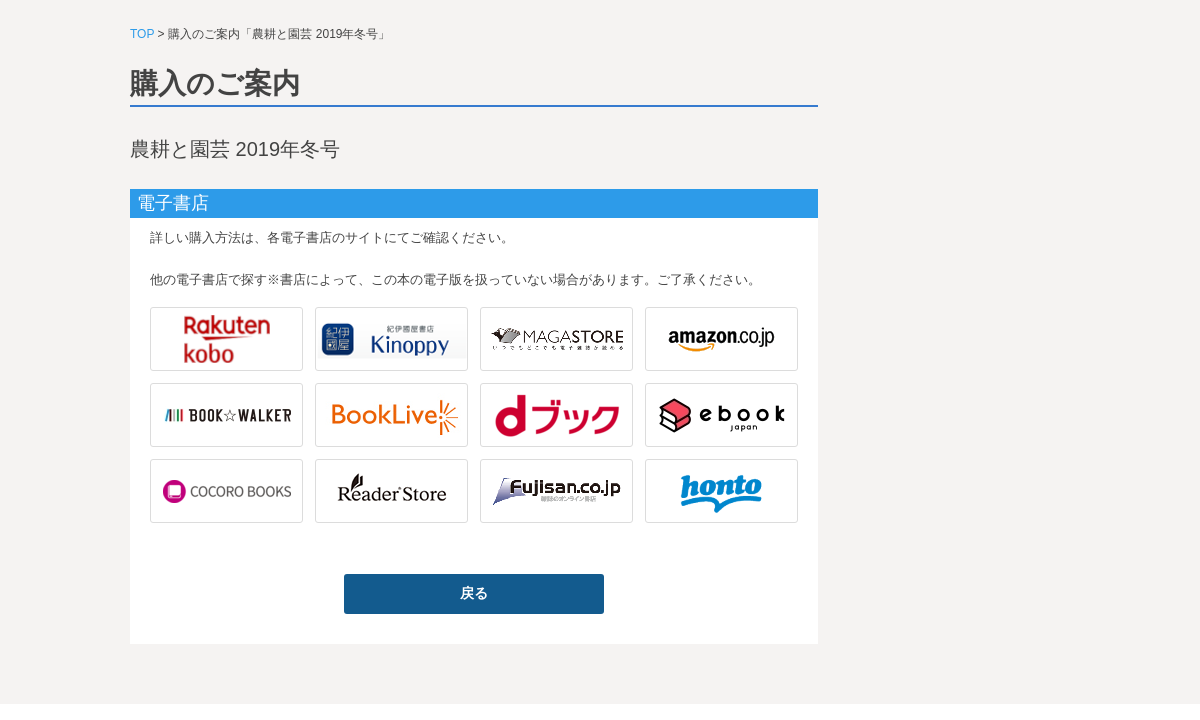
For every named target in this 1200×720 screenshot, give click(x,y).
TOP (142, 34)
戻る (474, 593)
